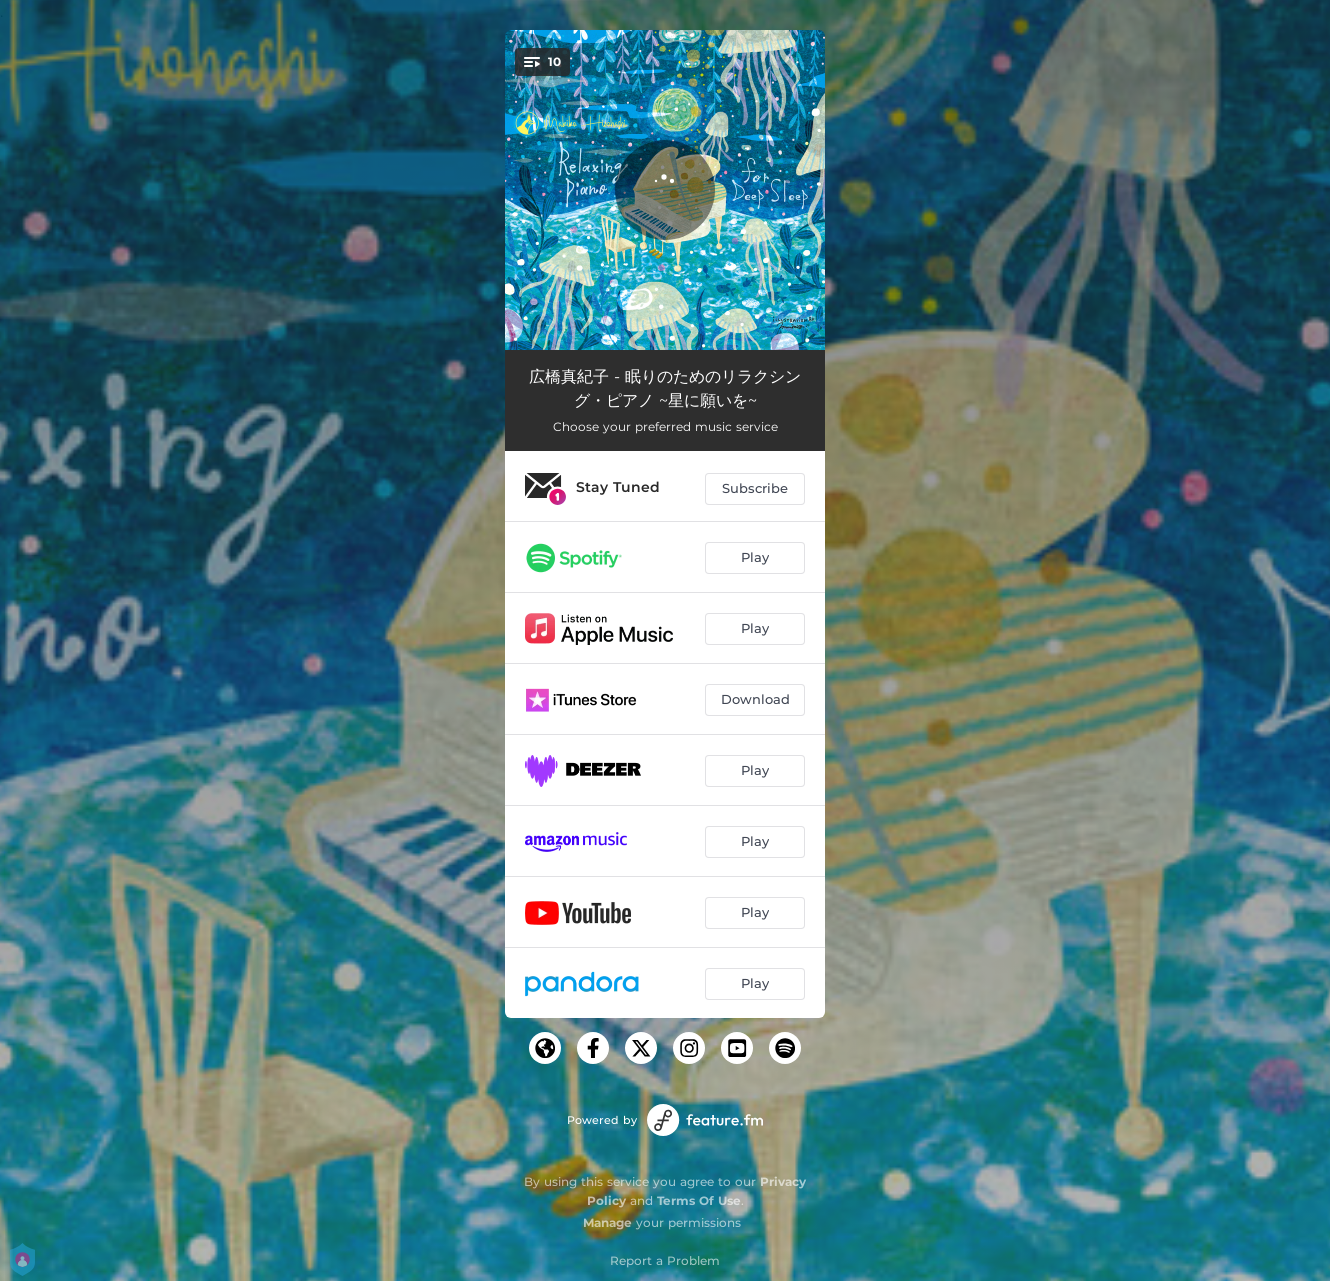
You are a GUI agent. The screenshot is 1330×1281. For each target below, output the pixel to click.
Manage (607, 1222)
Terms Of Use (699, 1200)
